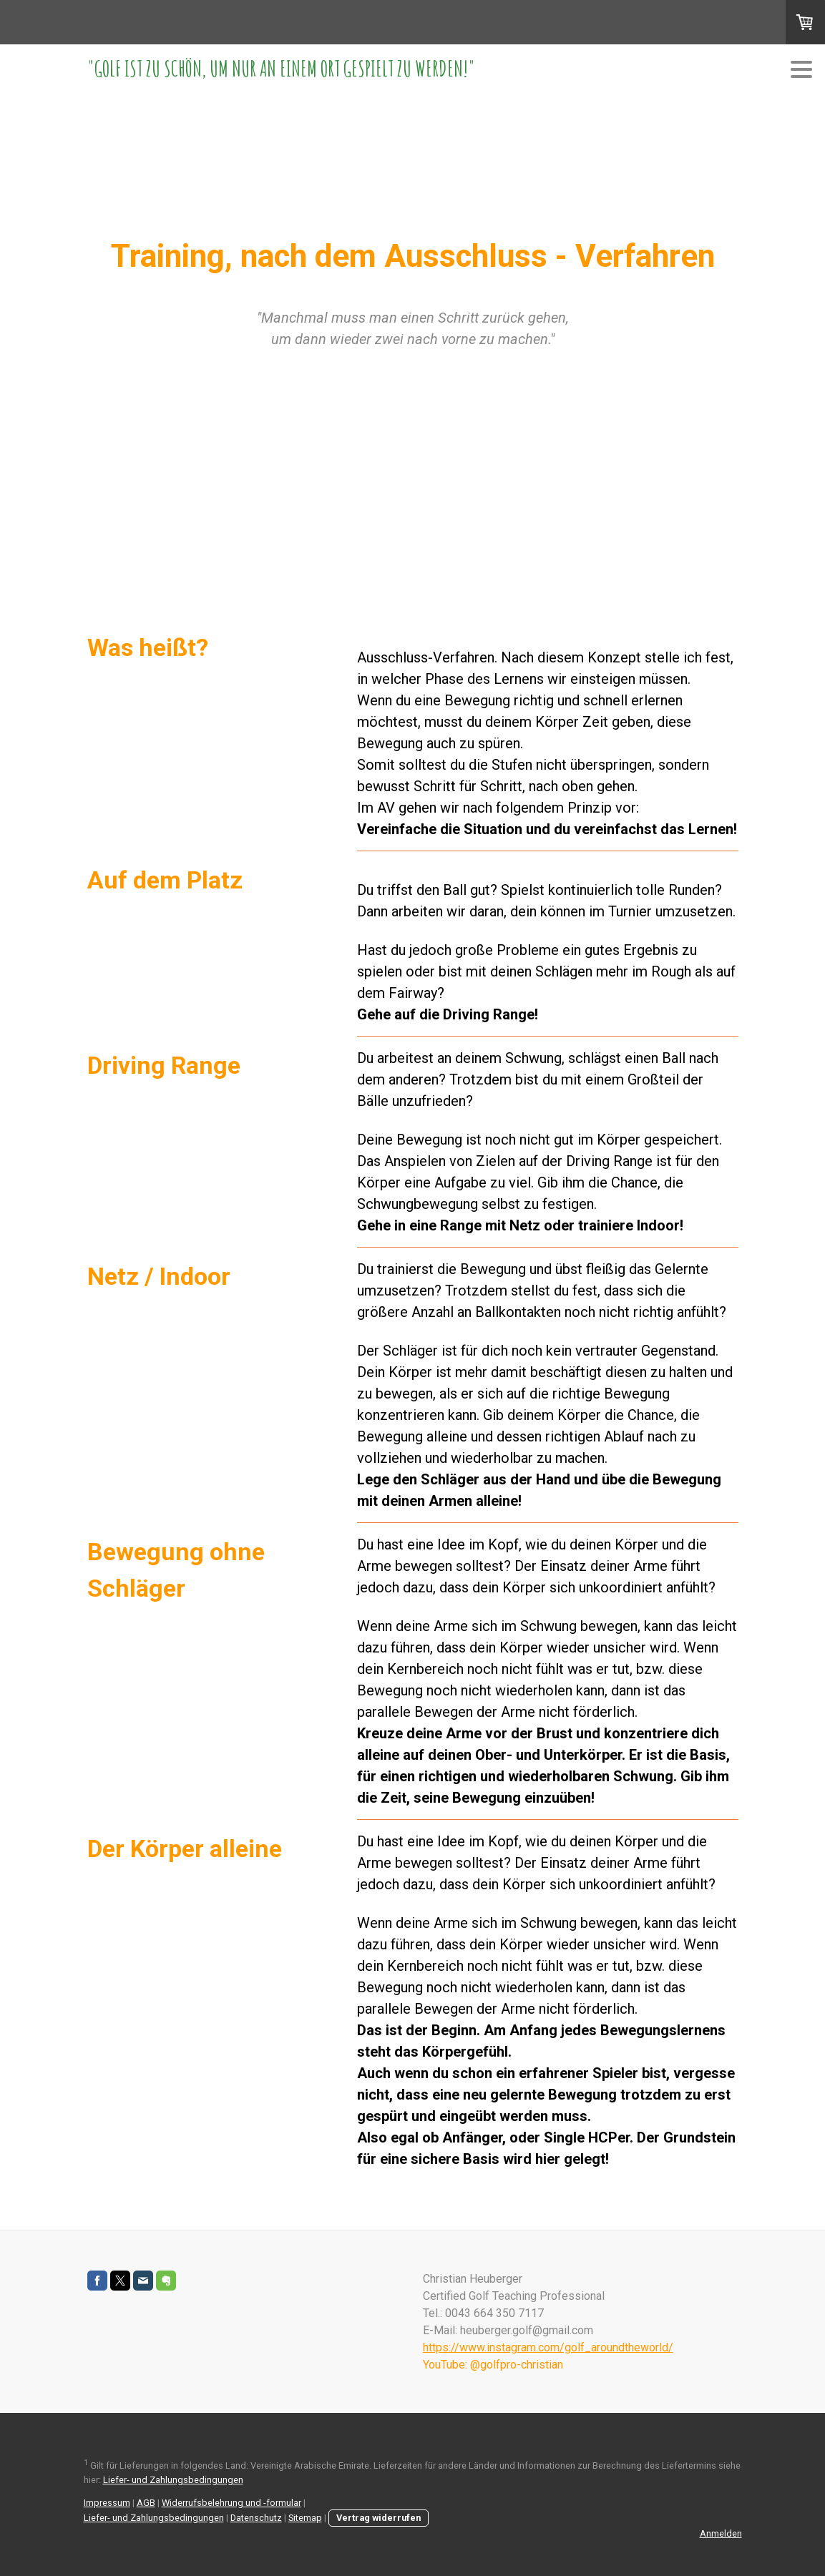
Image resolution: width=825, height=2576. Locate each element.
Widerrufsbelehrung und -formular (231, 2502)
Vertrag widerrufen (378, 2517)
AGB (146, 2502)
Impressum (107, 2502)
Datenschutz (256, 2517)
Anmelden (721, 2533)
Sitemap (305, 2517)
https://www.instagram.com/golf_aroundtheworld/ (548, 2347)
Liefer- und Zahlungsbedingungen (173, 2479)
